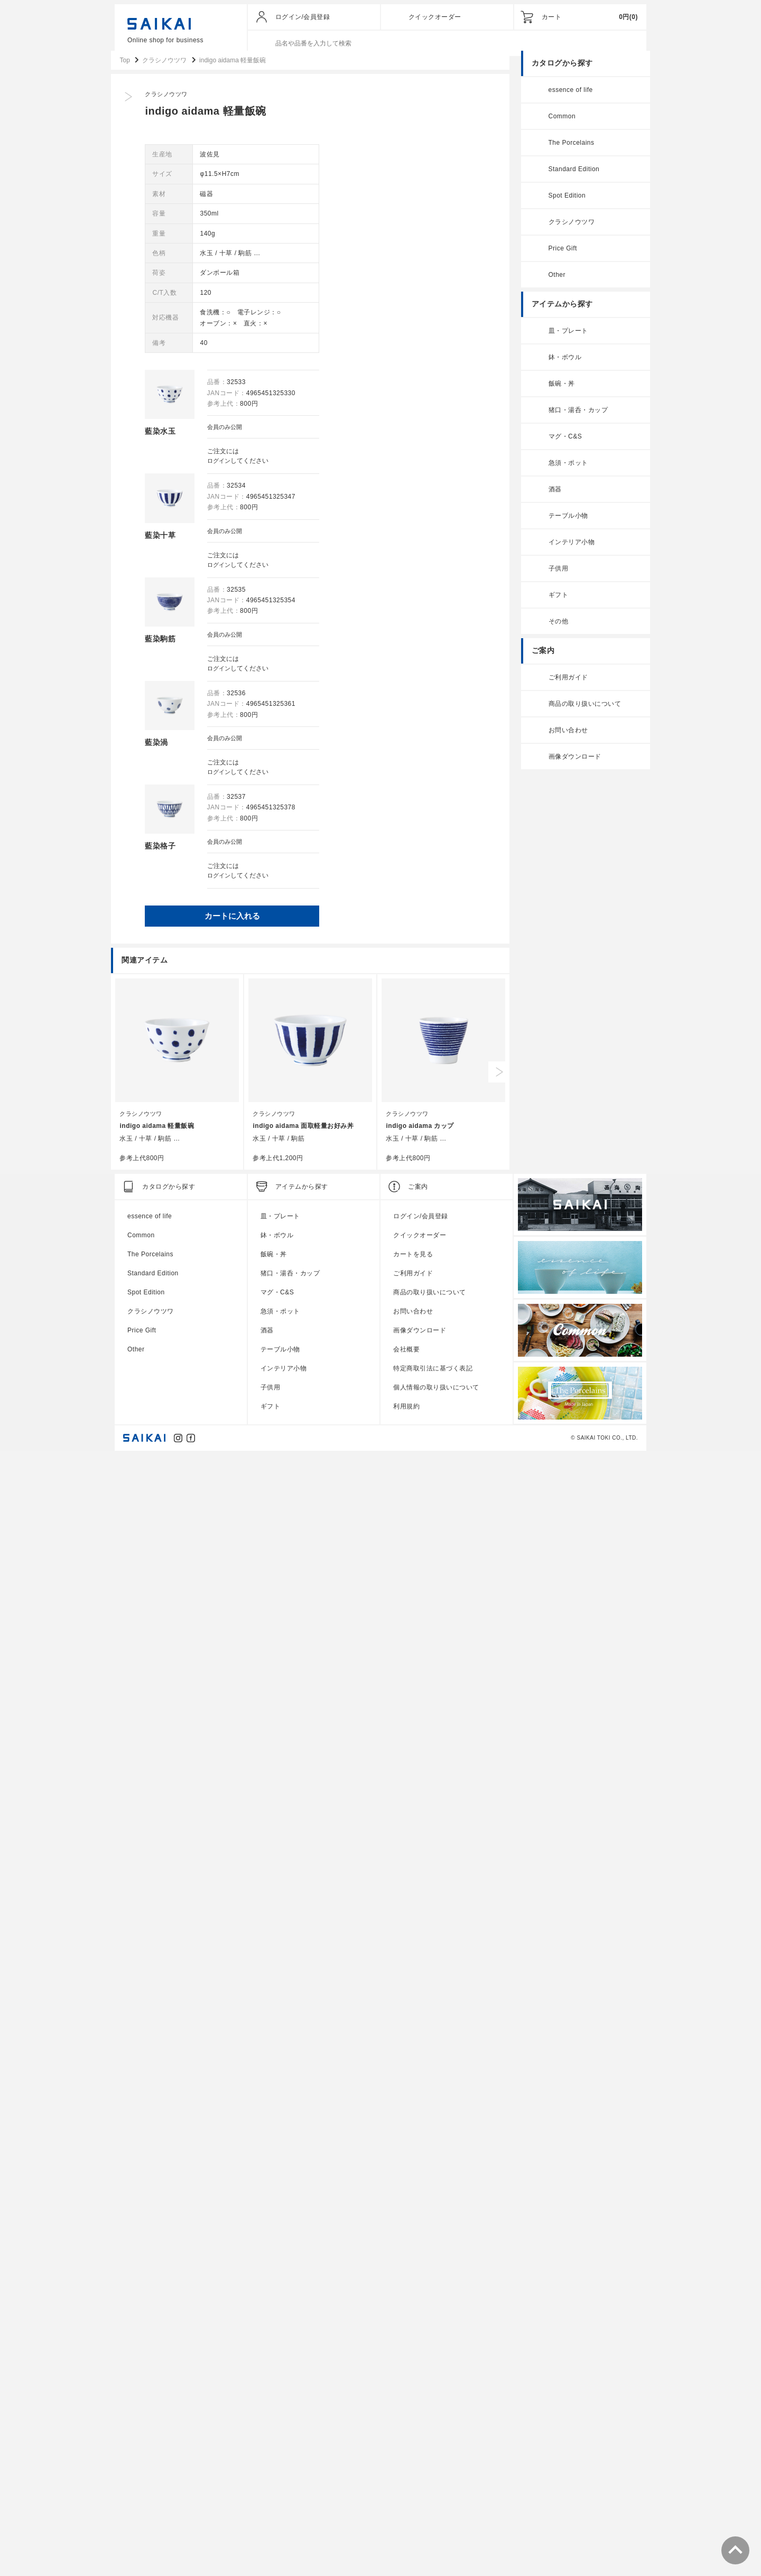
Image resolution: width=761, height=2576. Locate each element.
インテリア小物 (568, 551)
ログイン (390, 470)
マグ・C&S (562, 446)
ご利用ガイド (564, 686)
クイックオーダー (435, 17)
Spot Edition (563, 205)
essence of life (567, 99)
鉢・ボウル (561, 366)
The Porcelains (568, 152)
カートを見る (413, 2376)
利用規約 (406, 2528)
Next (502, 2194)
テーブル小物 (564, 525)
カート (552, 17)
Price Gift (559, 258)
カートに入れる (409, 927)
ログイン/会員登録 (302, 17)
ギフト (555, 604)
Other (553, 284)
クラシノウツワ (345, 103)
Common (558, 125)
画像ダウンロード (571, 766)
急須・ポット (564, 472)
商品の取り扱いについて (581, 713)
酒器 (551, 498)
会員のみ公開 (397, 436)
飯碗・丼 (558, 393)
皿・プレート (564, 340)
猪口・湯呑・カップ (575, 419)
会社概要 (406, 2471)
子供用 (555, 578)
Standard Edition (570, 178)
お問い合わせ (564, 739)
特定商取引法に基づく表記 (432, 2490)
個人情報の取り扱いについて (436, 2509)
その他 (555, 630)
